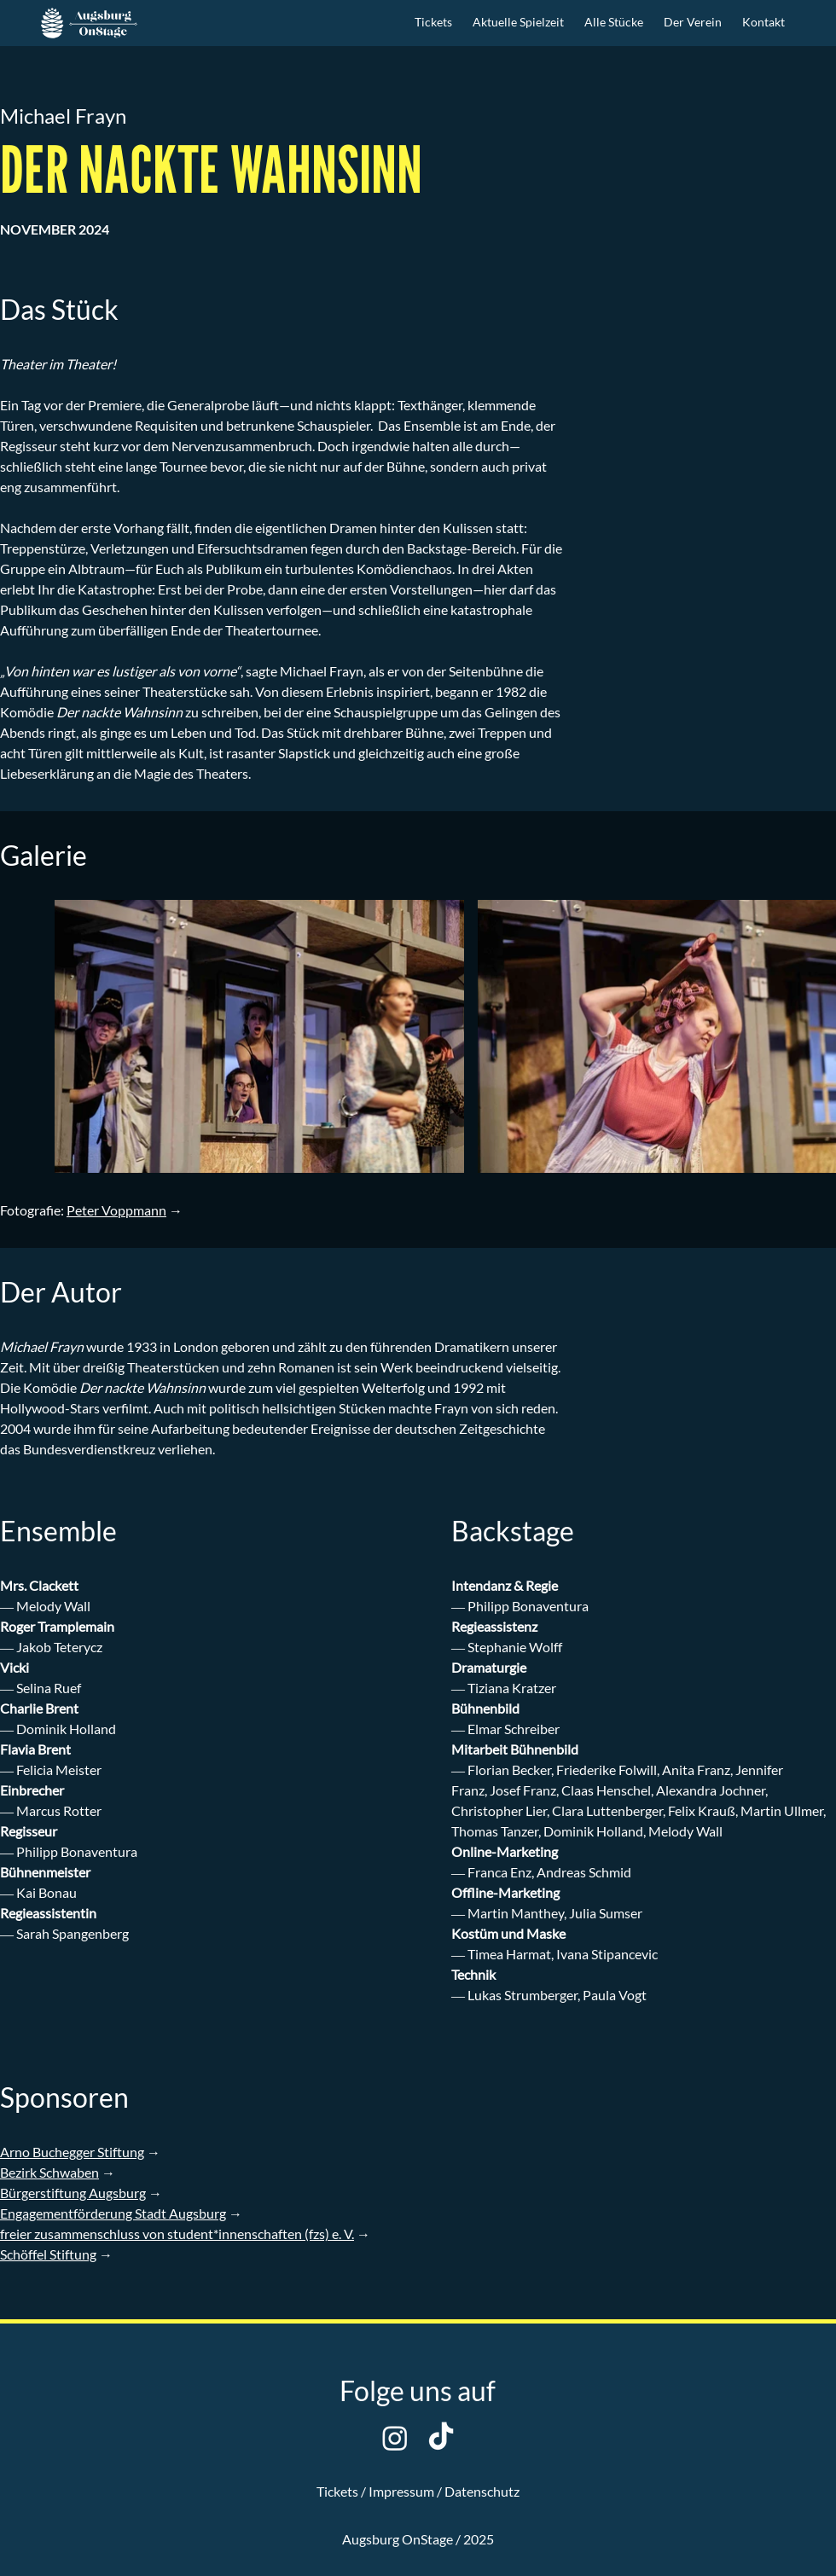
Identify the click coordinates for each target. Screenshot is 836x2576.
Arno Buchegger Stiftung (72, 2152)
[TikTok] (441, 2438)
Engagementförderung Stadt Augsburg (113, 2213)
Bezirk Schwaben (49, 2172)
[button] (518, 23)
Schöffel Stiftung (48, 2254)
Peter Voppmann (116, 1210)
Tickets (337, 2491)
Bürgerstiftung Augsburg (73, 2192)
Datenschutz (482, 2491)
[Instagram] (395, 2438)
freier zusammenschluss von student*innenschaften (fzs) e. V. (177, 2233)
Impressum (401, 2491)
